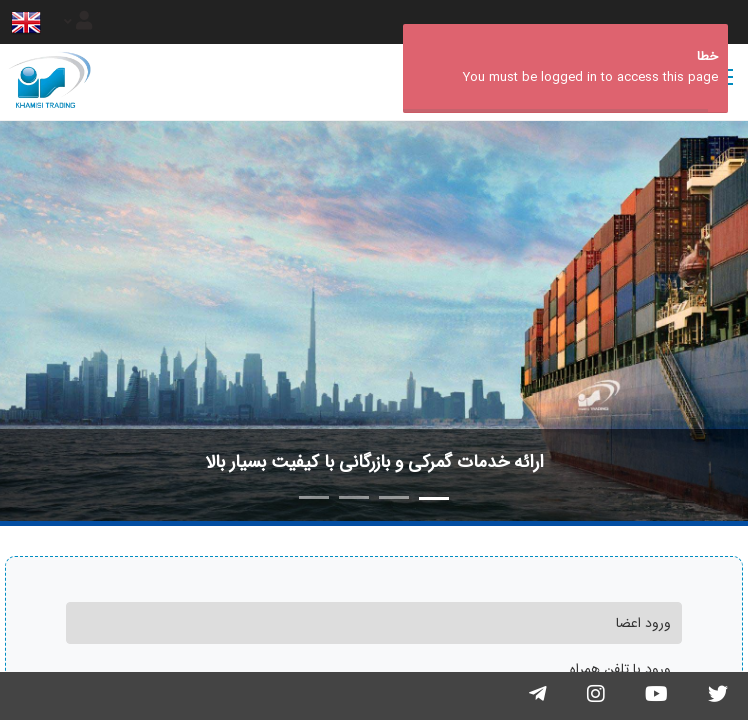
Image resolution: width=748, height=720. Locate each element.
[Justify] (78, 22)
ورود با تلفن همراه (620, 669)
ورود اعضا (643, 623)
